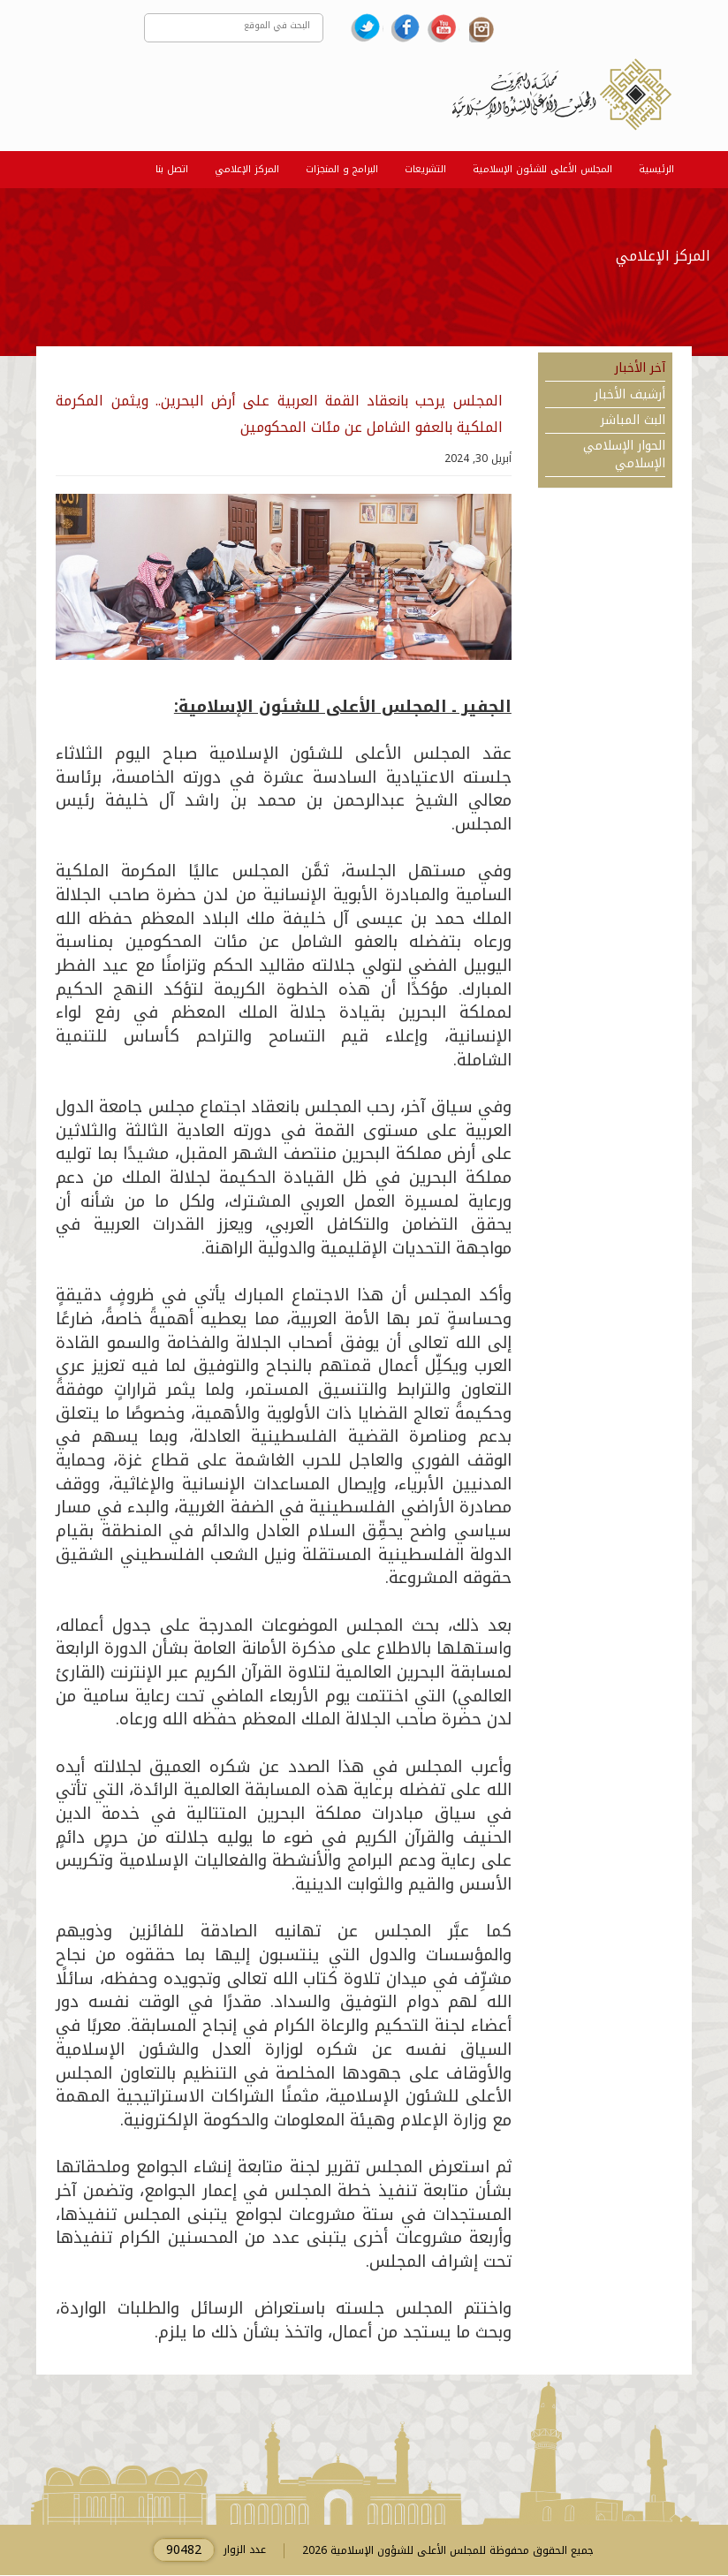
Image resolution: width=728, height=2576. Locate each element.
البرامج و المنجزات (342, 169)
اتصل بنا (171, 169)
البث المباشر (633, 420)
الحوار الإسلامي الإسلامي (624, 456)
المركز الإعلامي (247, 169)
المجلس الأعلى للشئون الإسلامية (542, 169)
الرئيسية (656, 169)
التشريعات (425, 169)
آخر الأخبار (640, 368)
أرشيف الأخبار (630, 395)
